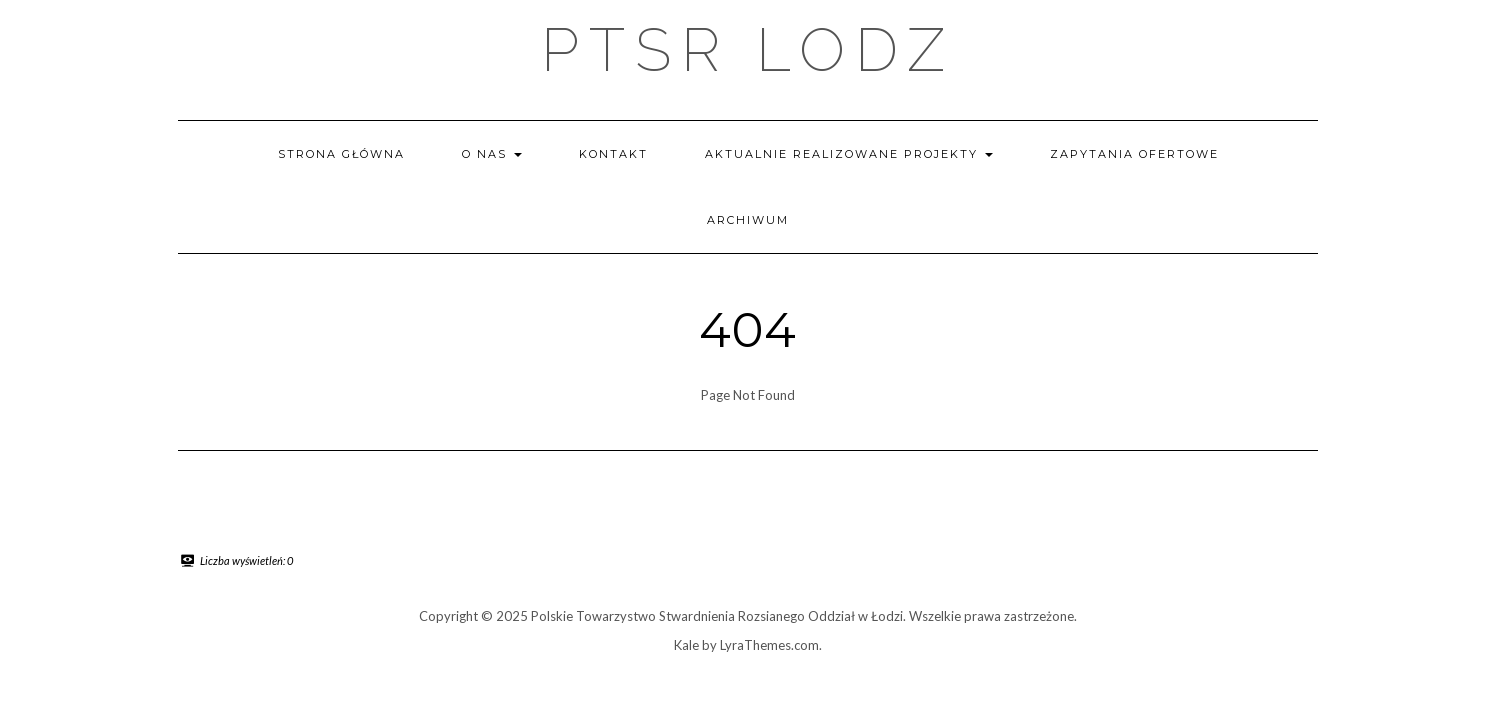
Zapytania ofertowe (1134, 154)
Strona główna (341, 154)
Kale (686, 645)
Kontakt (613, 154)
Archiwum (748, 220)
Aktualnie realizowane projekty (849, 154)
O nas (492, 154)
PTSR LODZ (748, 50)
